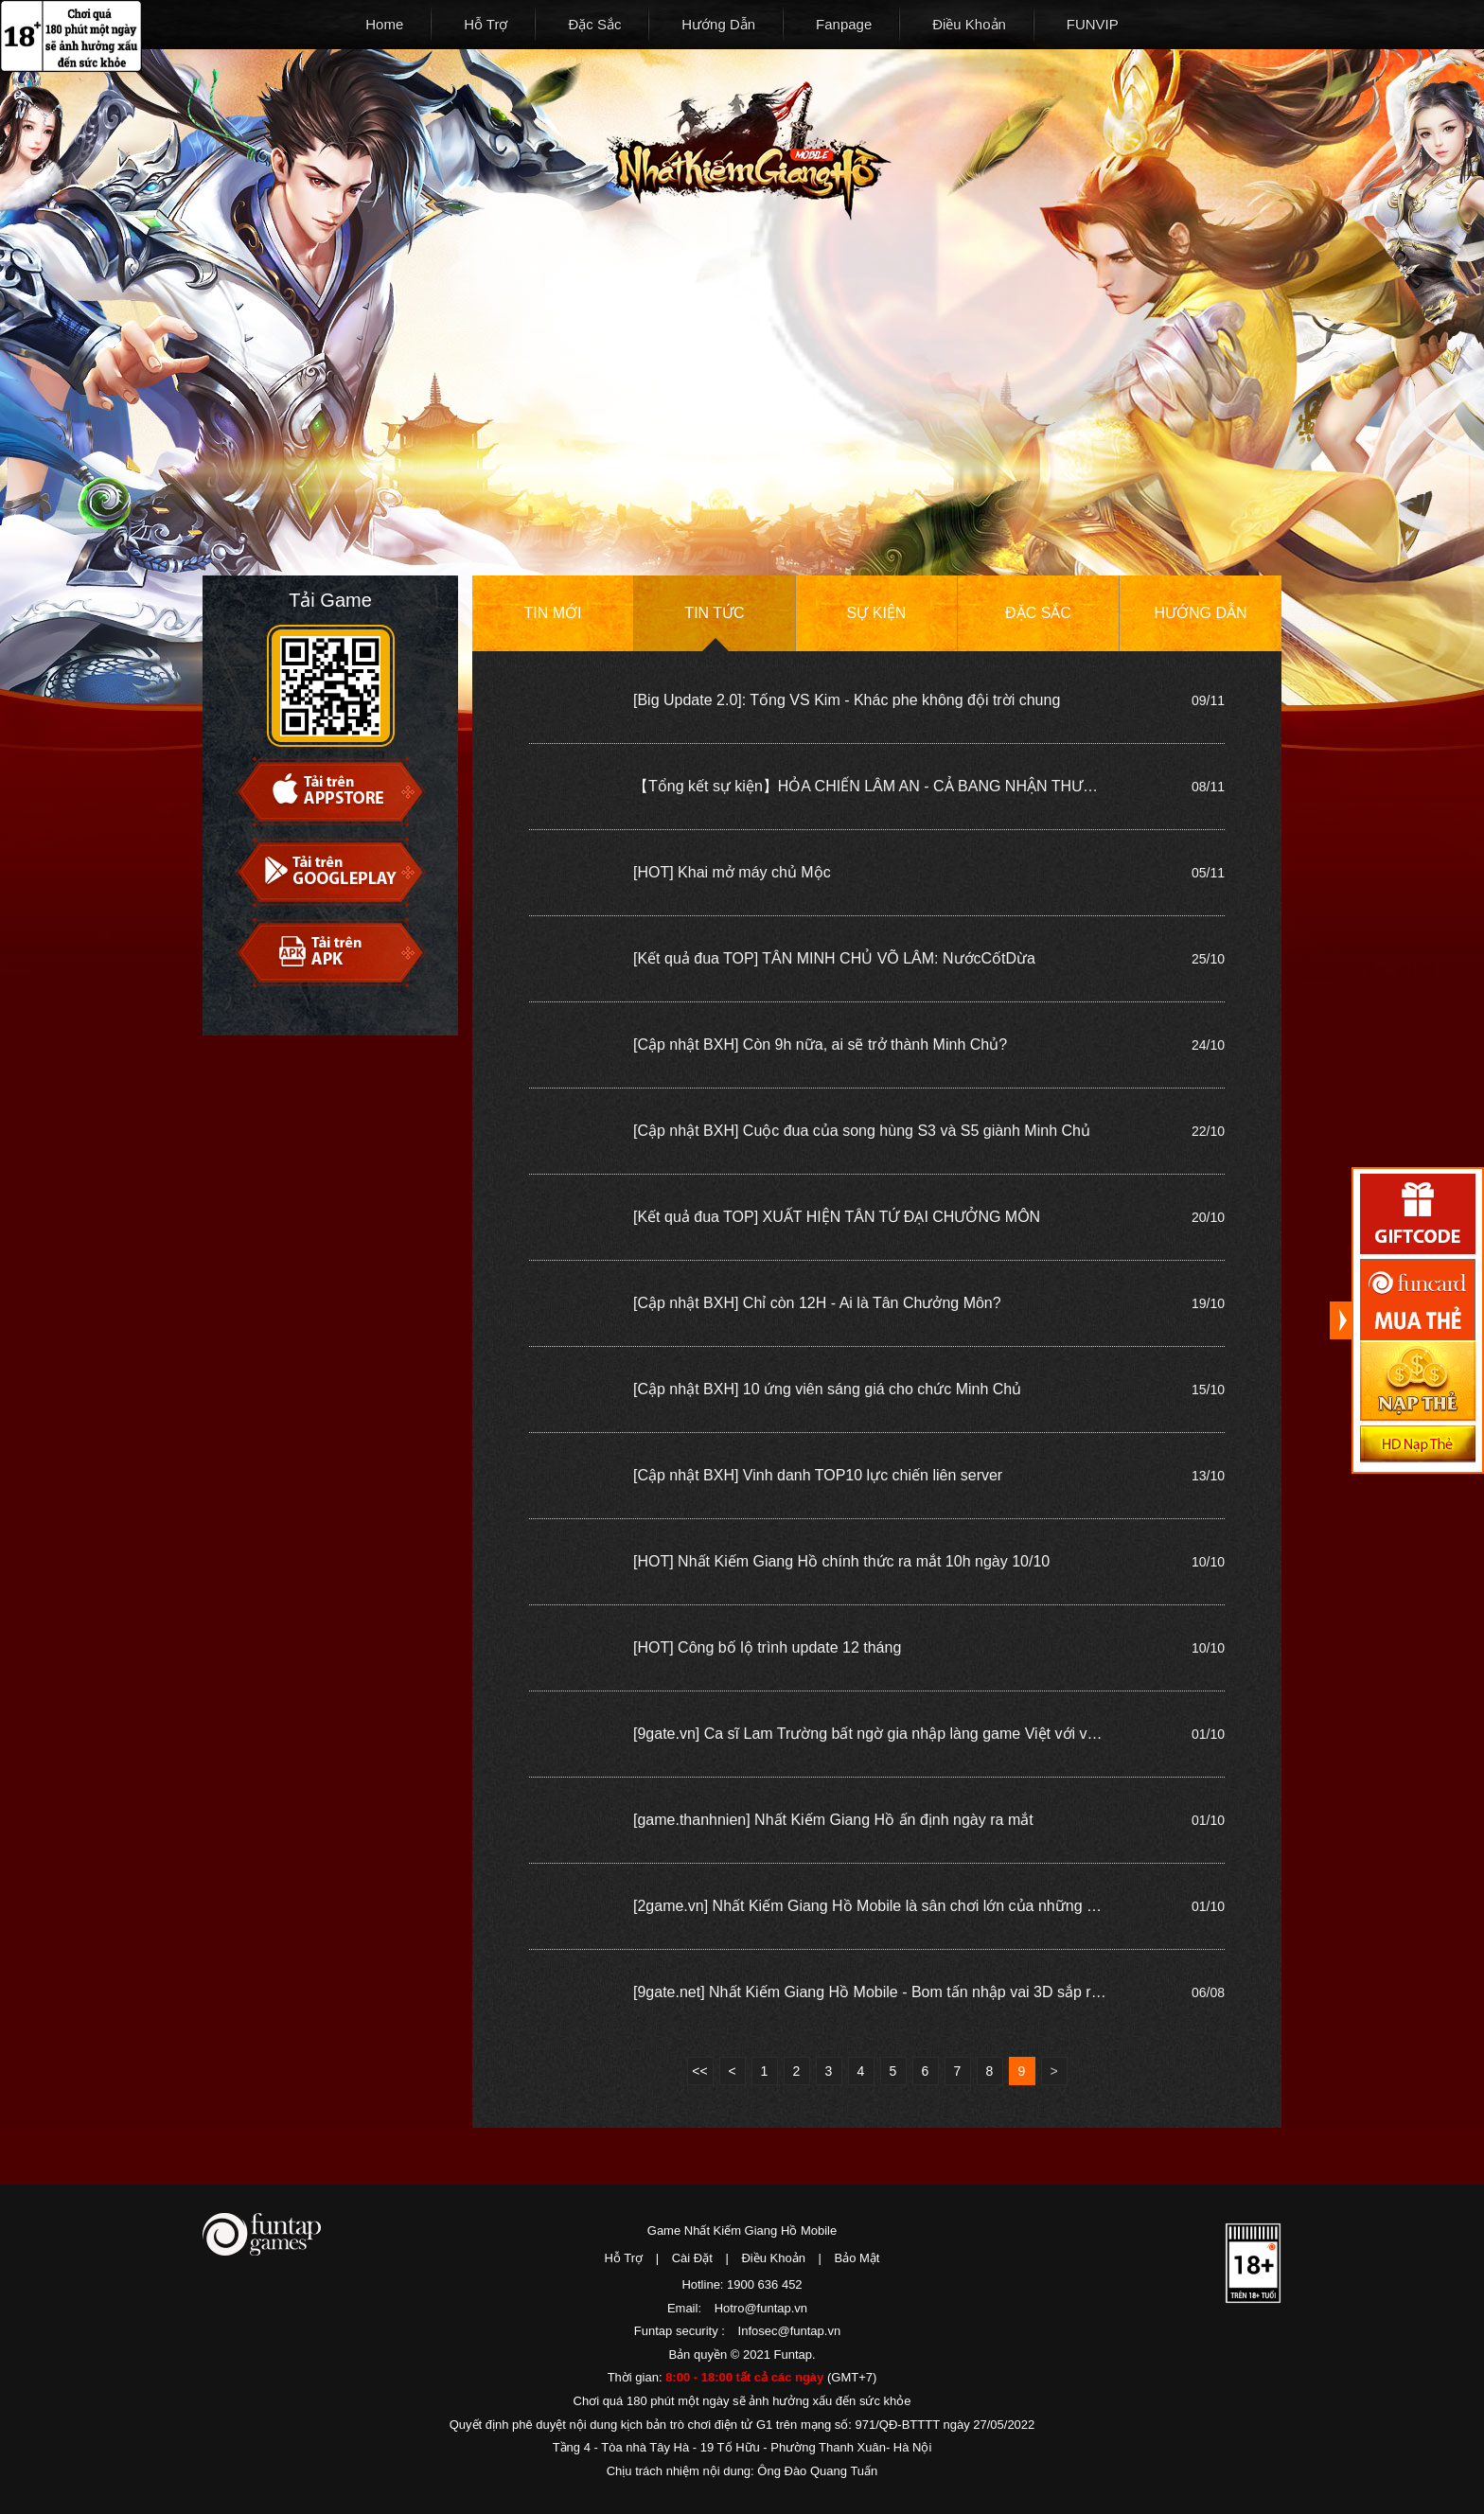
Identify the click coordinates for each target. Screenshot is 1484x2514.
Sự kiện (877, 613)
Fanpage (844, 24)
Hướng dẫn (1200, 613)
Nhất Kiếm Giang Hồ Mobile (748, 151)
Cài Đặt (692, 2258)
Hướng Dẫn (718, 24)
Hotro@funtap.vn (761, 2308)
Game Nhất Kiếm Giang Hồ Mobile (742, 2230)
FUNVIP (1093, 24)
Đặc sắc (1038, 613)
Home (384, 24)
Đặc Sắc (594, 24)
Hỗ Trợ (485, 24)
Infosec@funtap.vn (789, 2331)
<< (699, 2071)
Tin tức (714, 613)
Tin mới (553, 613)
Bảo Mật (857, 2258)
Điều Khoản (969, 24)
